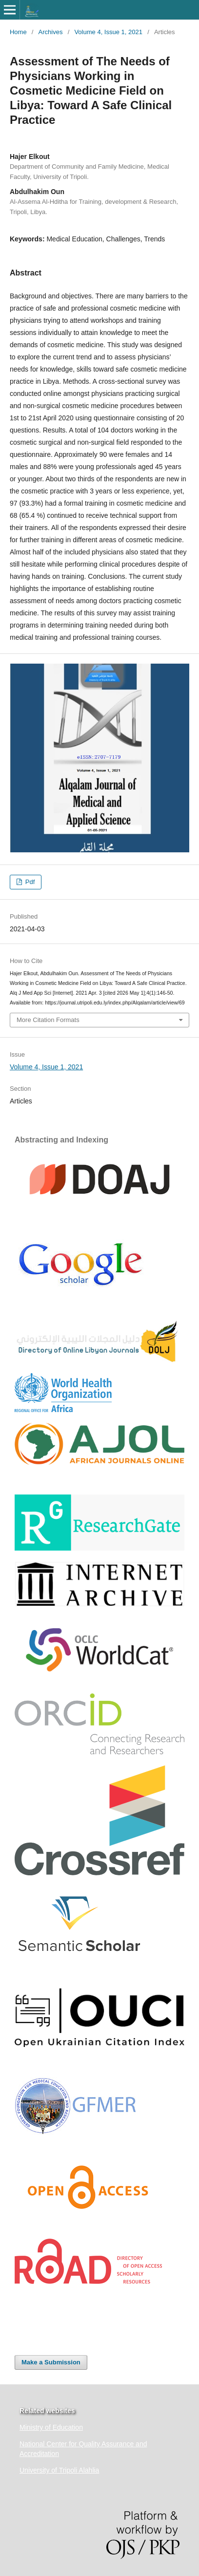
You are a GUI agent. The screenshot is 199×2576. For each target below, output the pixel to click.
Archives (51, 32)
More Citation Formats (48, 1019)
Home (18, 32)
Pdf (29, 881)
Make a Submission (50, 2362)
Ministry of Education (51, 2427)
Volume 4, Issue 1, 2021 (108, 32)
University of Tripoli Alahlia (59, 2470)
